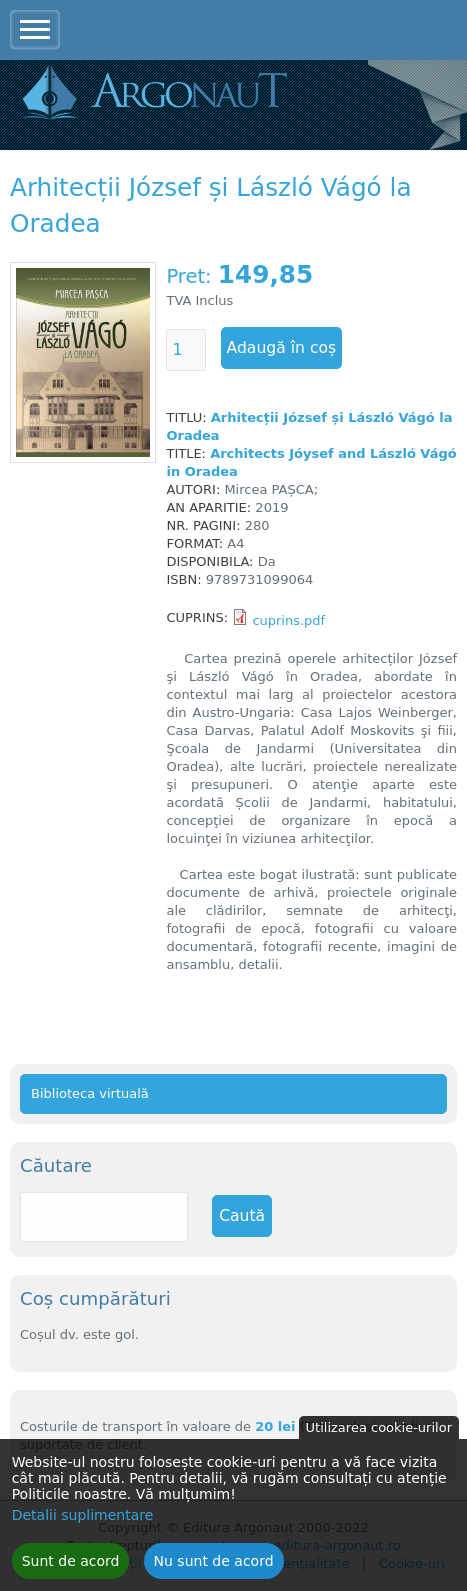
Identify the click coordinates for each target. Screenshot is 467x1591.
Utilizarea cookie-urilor (379, 1434)
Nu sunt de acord (214, 1568)
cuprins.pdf (288, 620)
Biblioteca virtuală (90, 1093)
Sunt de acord (71, 1568)
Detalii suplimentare (83, 1522)
